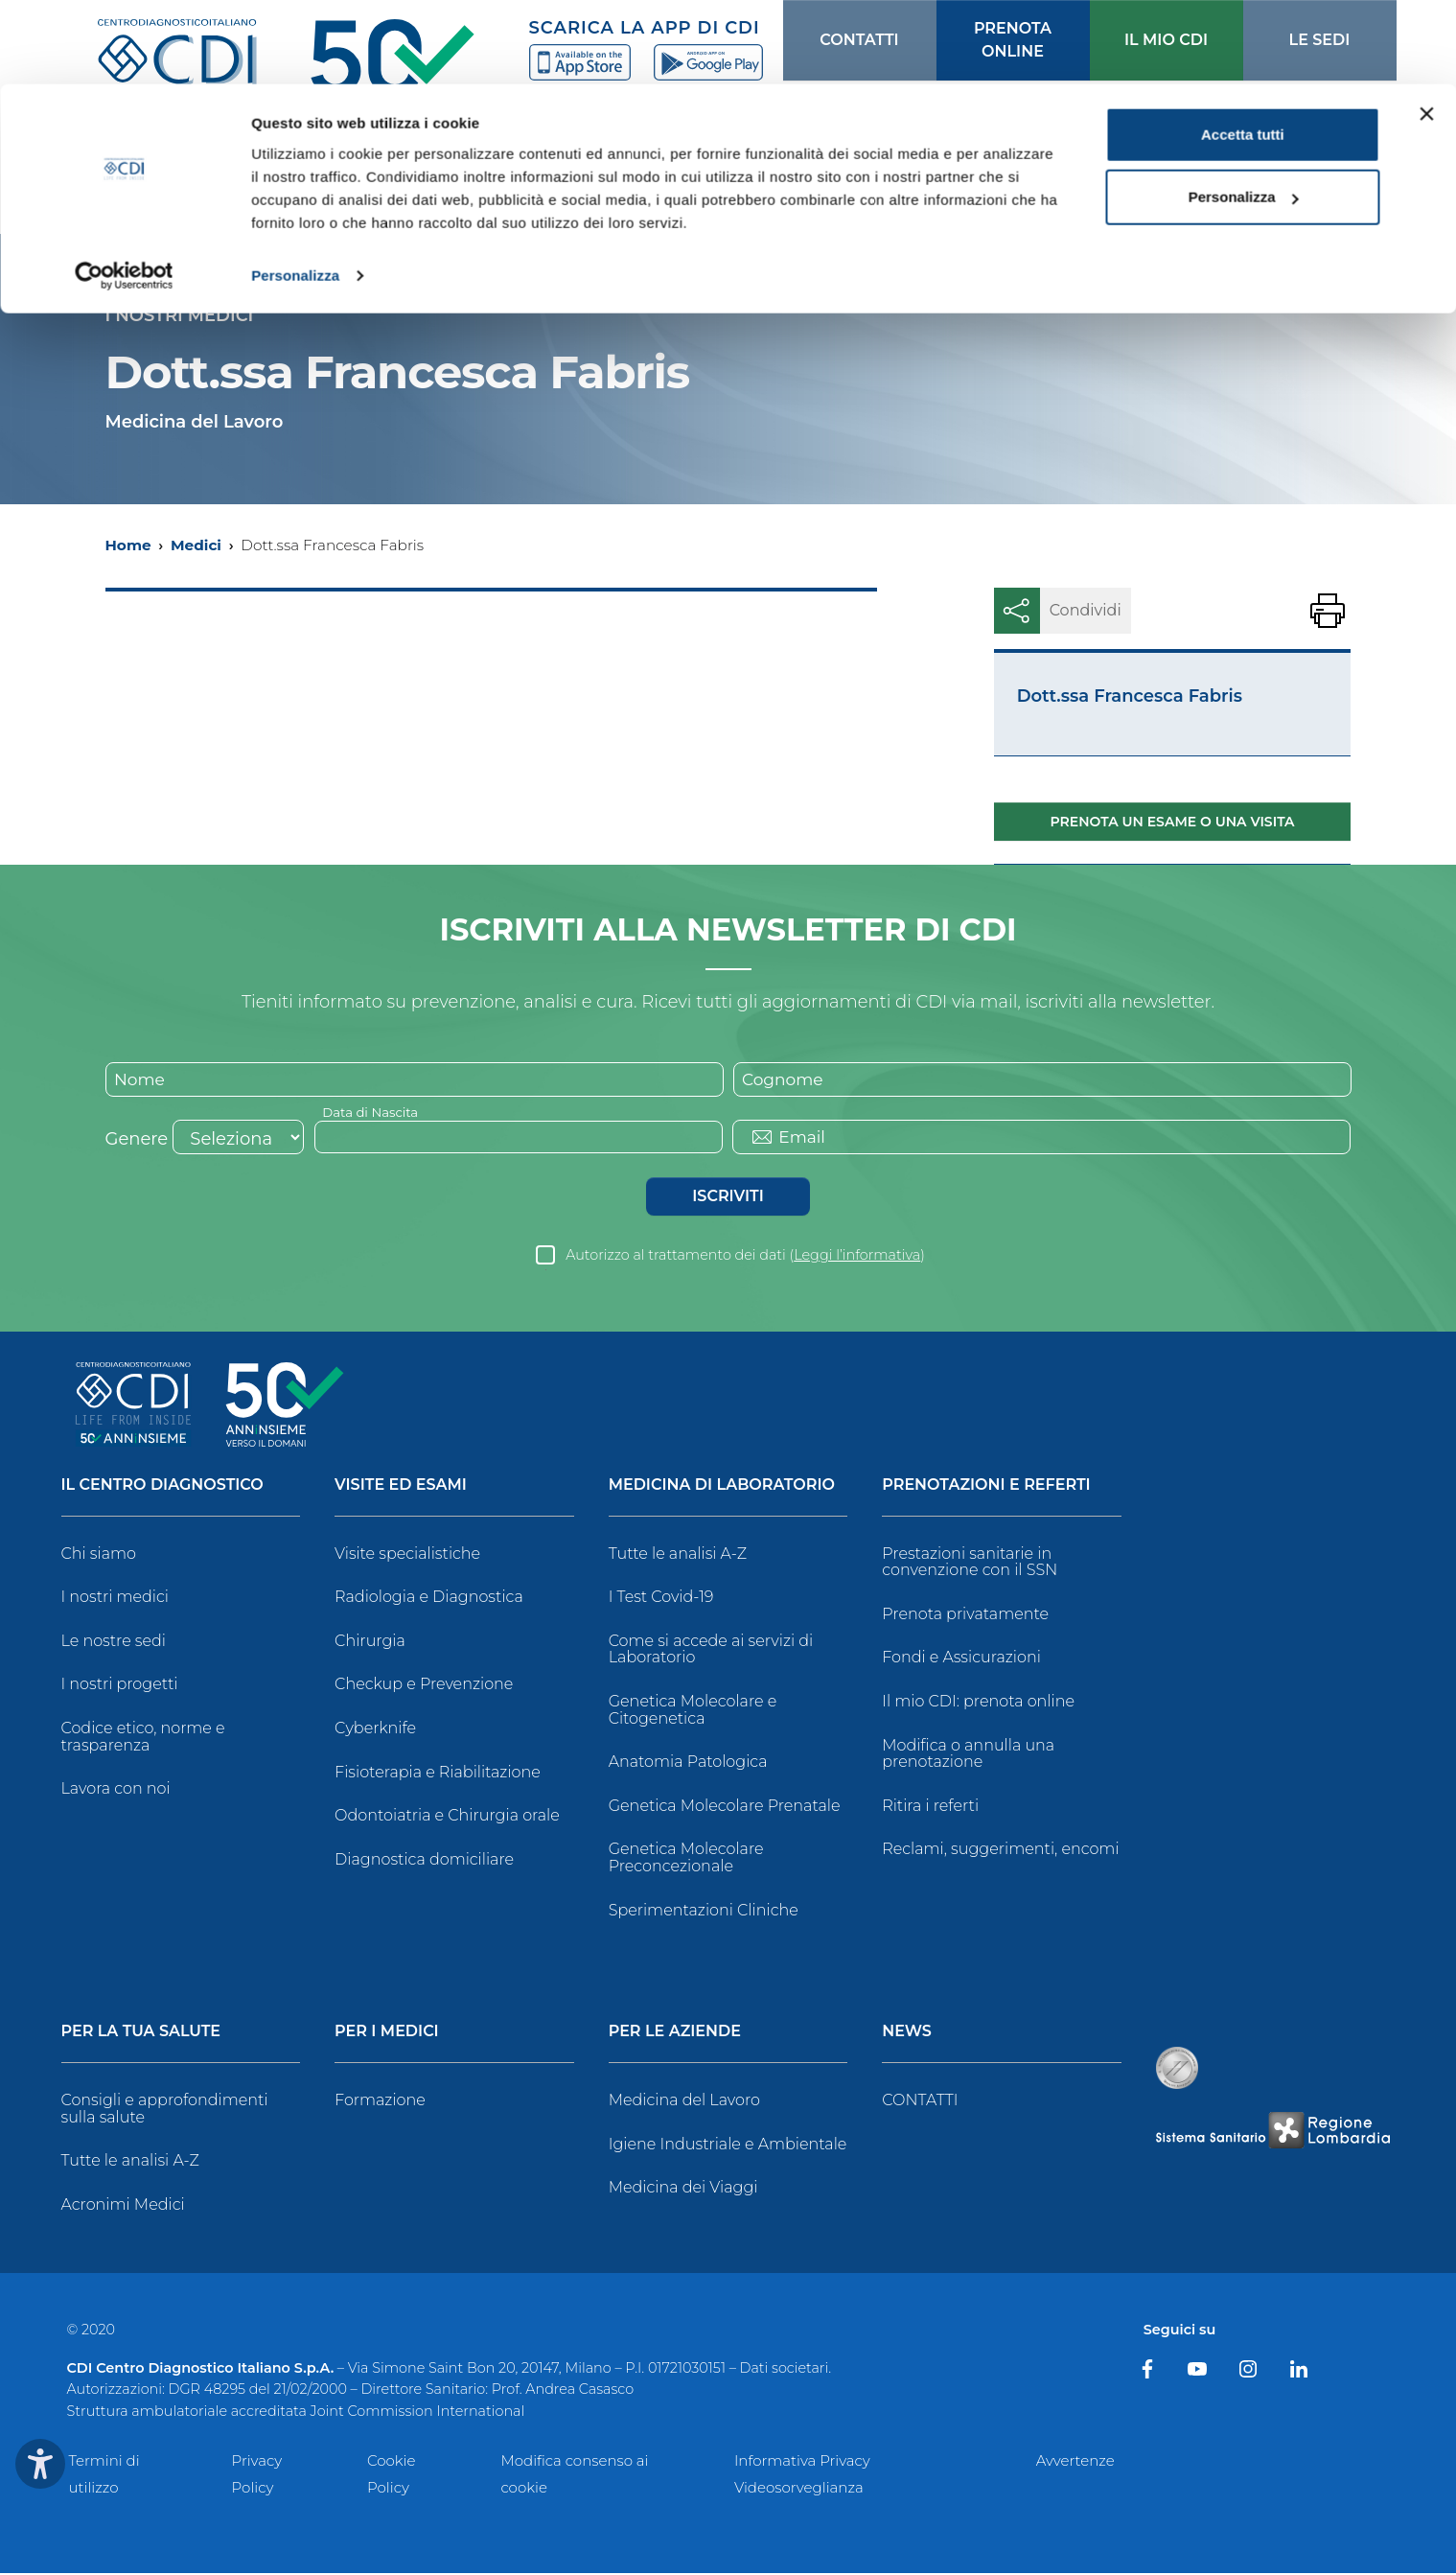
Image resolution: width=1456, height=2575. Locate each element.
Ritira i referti (930, 1807)
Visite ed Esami (401, 1487)
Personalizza (295, 191)
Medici (196, 545)
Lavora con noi (116, 1790)
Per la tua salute (141, 2034)
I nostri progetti (119, 1686)
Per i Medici (387, 2034)
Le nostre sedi (114, 1643)
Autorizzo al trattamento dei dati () (745, 1256)
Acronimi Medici (123, 2206)
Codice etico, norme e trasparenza (143, 1738)
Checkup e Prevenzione (424, 1686)
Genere (137, 1140)
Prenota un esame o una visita (1173, 821)
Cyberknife (375, 1730)
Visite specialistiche (407, 1555)
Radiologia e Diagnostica (429, 1598)
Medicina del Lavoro (684, 2102)
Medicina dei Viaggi (683, 2189)
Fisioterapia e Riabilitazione (438, 1774)
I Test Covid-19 (661, 1598)
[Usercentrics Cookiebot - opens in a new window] (124, 191)
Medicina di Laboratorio (722, 1487)
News (907, 2034)
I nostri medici (115, 1598)
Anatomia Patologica (688, 1763)
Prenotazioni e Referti (986, 1487)
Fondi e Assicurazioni (961, 1659)
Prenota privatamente (965, 1616)
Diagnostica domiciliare (424, 1861)
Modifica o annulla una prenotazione (968, 1756)
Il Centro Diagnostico (162, 1487)
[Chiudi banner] (1426, 29)
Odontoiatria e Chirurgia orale (447, 1817)
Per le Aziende (675, 2034)
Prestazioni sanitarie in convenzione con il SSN (969, 1564)
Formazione (380, 2102)
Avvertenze (1075, 2462)
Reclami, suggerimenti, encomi (1000, 1851)
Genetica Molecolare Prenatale (725, 1807)
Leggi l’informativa (857, 1256)
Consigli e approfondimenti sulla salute (164, 2110)
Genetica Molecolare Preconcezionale (686, 1859)
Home (128, 545)
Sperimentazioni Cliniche (703, 1912)
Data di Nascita (373, 1113)
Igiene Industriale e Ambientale (728, 2146)
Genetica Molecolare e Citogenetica (693, 1711)
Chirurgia (370, 1643)
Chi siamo (98, 1555)
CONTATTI (920, 2102)
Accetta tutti (1242, 50)
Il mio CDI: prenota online (978, 1703)
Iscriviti (727, 1198)
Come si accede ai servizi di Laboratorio (711, 1651)
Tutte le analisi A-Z (678, 1555)
